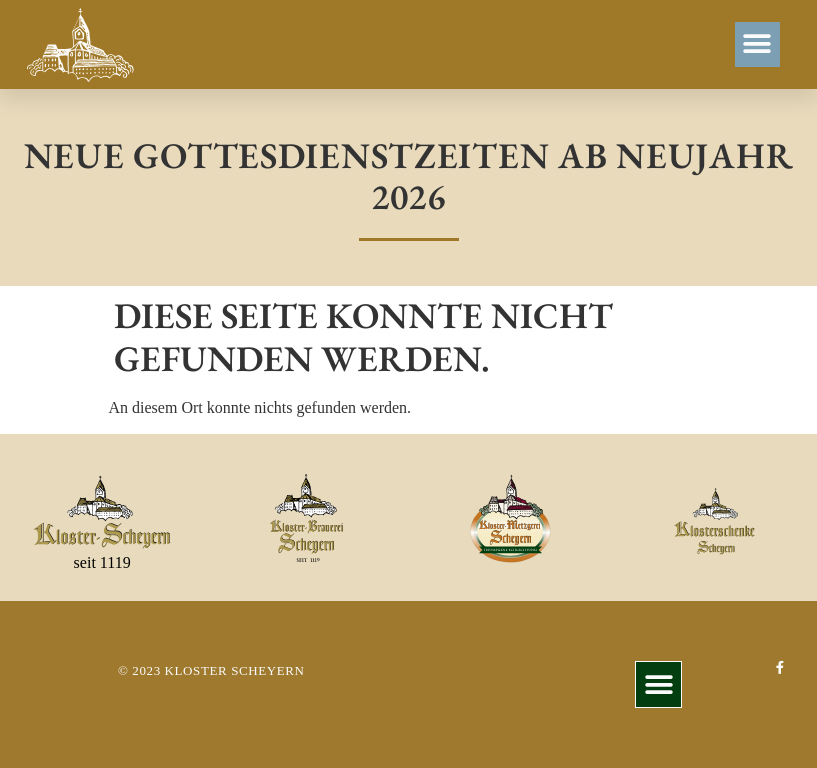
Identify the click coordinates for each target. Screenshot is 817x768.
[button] (757, 44)
